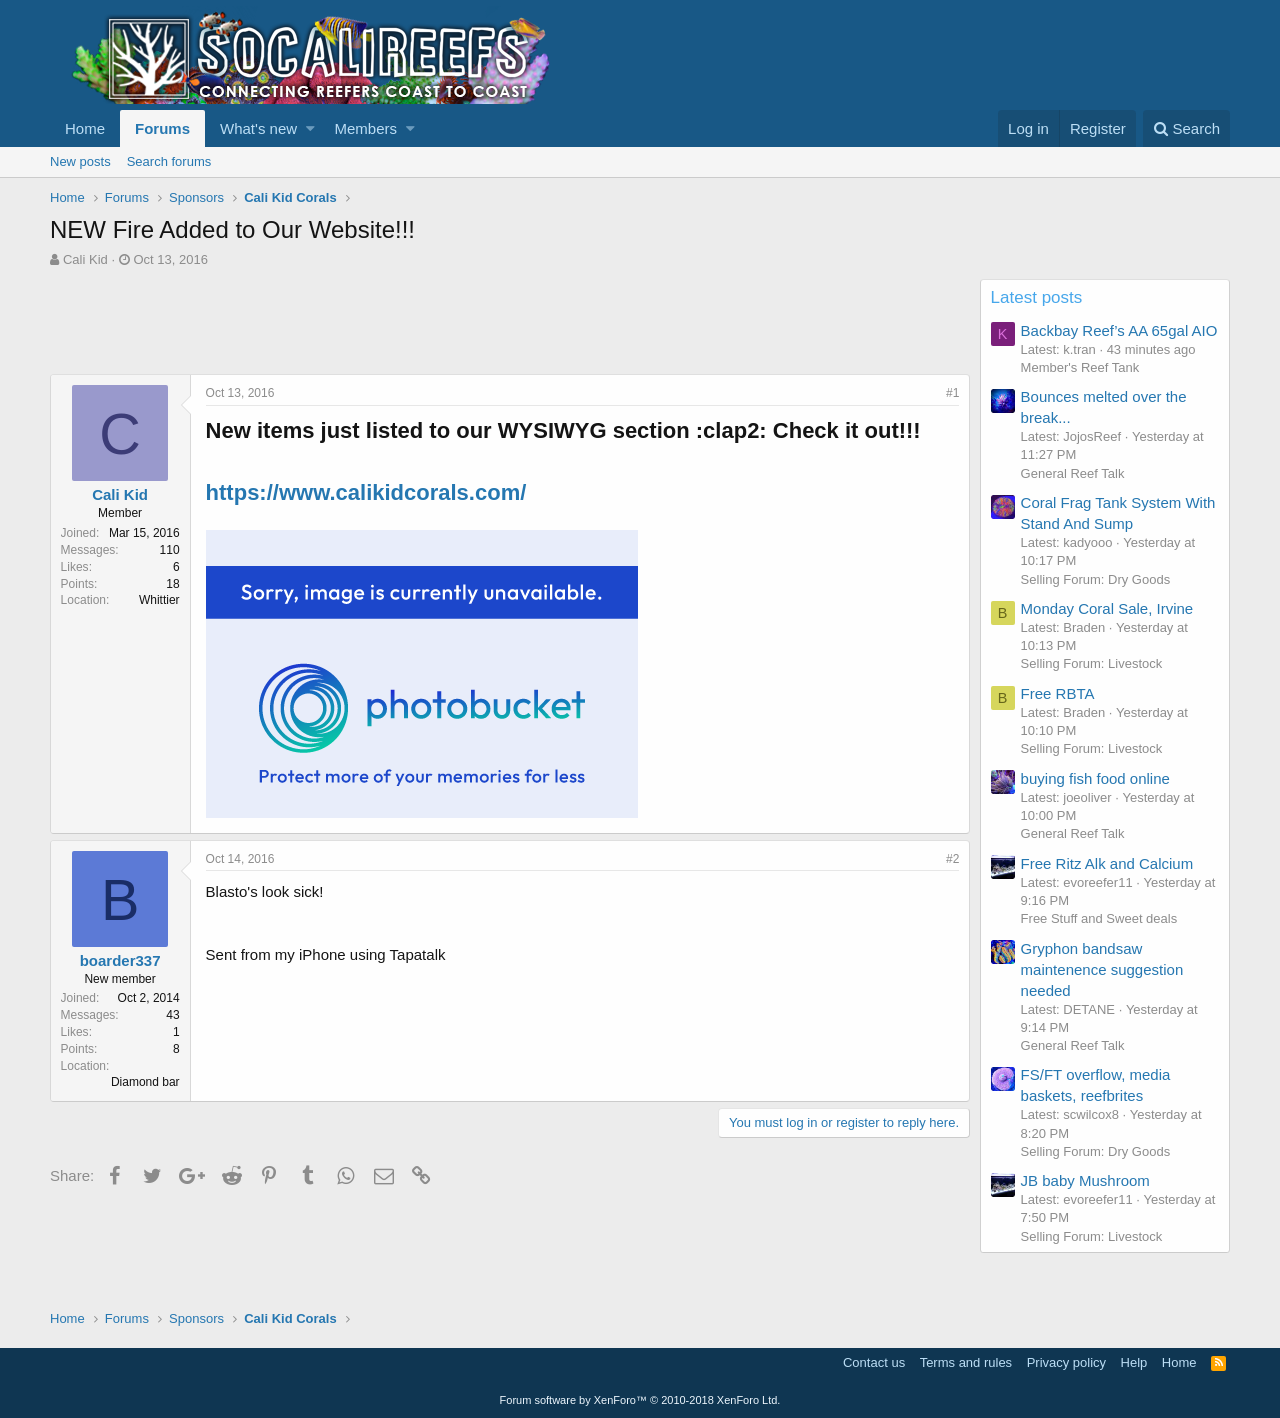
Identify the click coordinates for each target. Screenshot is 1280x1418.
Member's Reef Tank (1080, 367)
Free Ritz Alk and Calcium (1107, 863)
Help (1134, 1362)
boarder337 (120, 960)
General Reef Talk (1073, 473)
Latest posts (1037, 297)
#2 (952, 859)
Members (366, 128)
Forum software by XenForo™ (640, 1400)
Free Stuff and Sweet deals (1099, 918)
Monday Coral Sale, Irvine (1107, 608)
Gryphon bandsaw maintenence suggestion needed (1102, 969)
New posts (80, 161)
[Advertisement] (414, 324)
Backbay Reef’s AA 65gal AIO (1119, 330)
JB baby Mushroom (1085, 1180)
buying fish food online (1095, 778)
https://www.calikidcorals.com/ (366, 492)
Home (85, 128)
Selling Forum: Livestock (1092, 663)
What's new (258, 128)
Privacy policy (1066, 1362)
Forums (162, 128)
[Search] (1186, 128)
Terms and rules (966, 1362)
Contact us (874, 1362)
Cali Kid (85, 259)
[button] (310, 128)
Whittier (159, 600)
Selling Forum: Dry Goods (1096, 579)
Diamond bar (145, 1082)
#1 (952, 393)
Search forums (169, 161)
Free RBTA (1058, 693)
